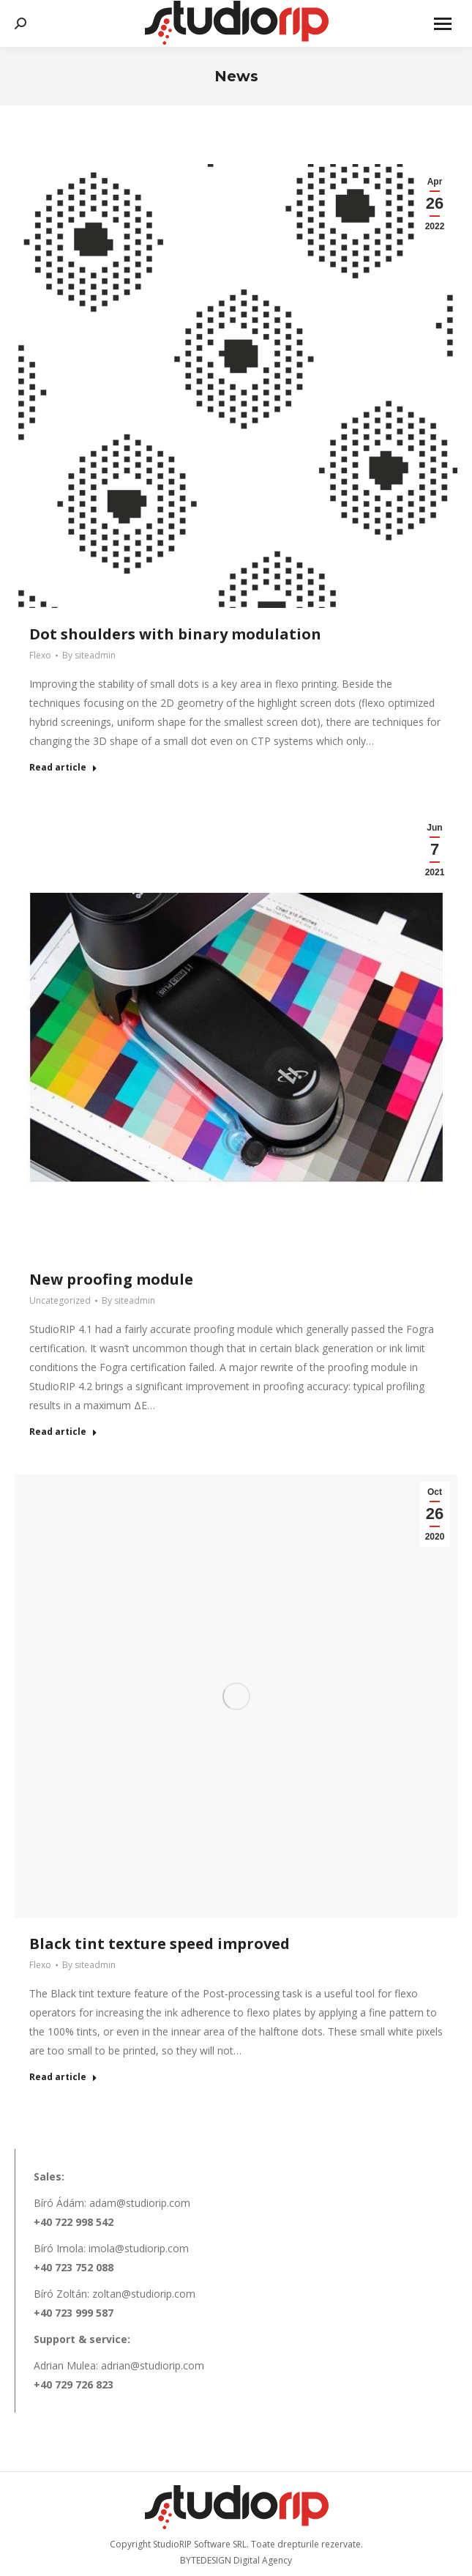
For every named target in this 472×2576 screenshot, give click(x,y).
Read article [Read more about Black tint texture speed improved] (63, 2077)
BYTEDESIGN (205, 2560)
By (89, 655)
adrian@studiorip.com (152, 2365)
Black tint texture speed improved (159, 1943)
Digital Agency (262, 2560)
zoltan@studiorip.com (143, 2294)
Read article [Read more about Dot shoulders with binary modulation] (63, 767)
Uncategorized (60, 1300)
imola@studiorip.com (139, 2248)
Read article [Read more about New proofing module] (63, 1432)
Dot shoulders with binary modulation (175, 634)
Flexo (40, 655)
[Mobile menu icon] (442, 24)
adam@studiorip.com (139, 2203)
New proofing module (111, 1279)
